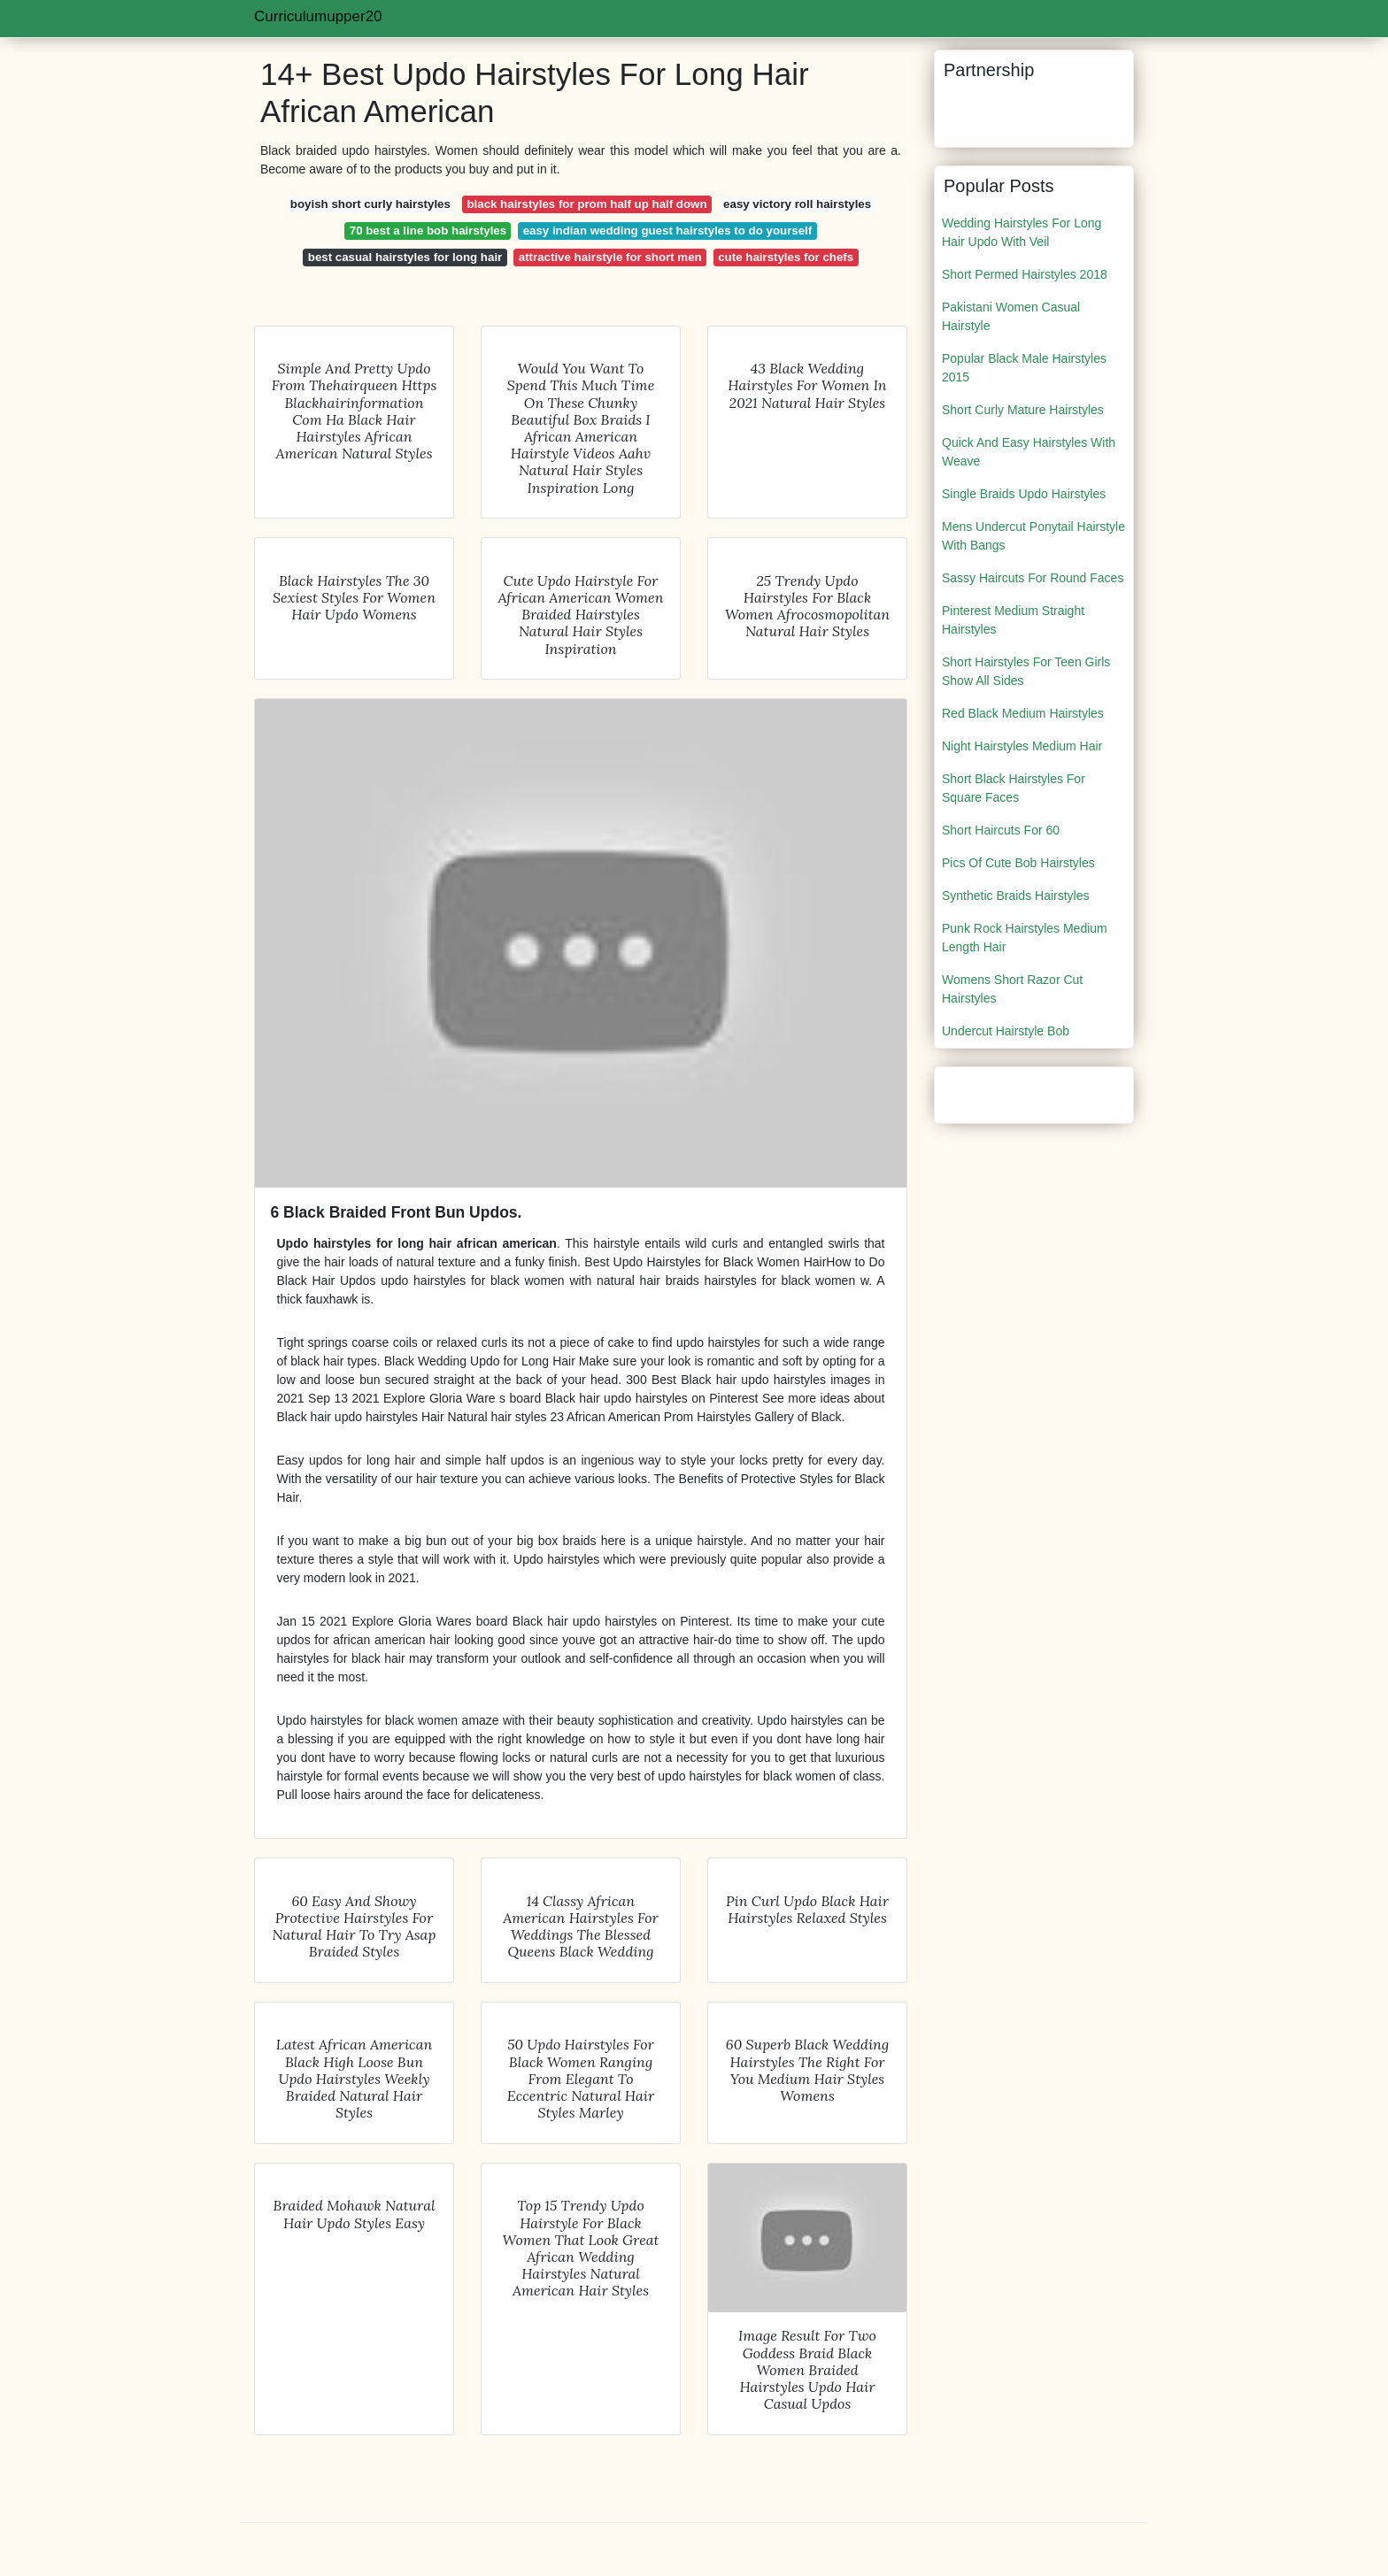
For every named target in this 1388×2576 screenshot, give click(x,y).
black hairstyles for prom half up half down (586, 204)
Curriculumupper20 (318, 16)
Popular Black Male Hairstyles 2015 (1024, 367)
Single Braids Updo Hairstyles (1024, 494)
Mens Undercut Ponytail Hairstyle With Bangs (1033, 535)
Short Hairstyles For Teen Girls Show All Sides (1026, 671)
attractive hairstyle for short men (610, 257)
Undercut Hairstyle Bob (1005, 1031)
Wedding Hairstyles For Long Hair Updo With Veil (1021, 232)
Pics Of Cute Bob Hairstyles (1018, 863)
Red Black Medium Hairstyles (1023, 713)
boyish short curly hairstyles (370, 204)
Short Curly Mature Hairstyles (1023, 410)
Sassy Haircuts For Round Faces (1032, 578)
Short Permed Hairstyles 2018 (1024, 274)
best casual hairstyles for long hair (405, 257)
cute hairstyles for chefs (785, 257)
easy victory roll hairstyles (797, 204)
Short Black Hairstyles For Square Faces (1013, 788)
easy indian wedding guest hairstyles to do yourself (668, 230)
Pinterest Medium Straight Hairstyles (1013, 620)
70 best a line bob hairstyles (428, 230)
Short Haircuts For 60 (1001, 830)
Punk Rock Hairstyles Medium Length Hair (1024, 937)
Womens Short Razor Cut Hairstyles (1012, 989)
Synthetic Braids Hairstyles (1016, 895)
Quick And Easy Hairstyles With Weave (1028, 451)
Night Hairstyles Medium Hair (1022, 746)
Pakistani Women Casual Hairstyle (1011, 316)
